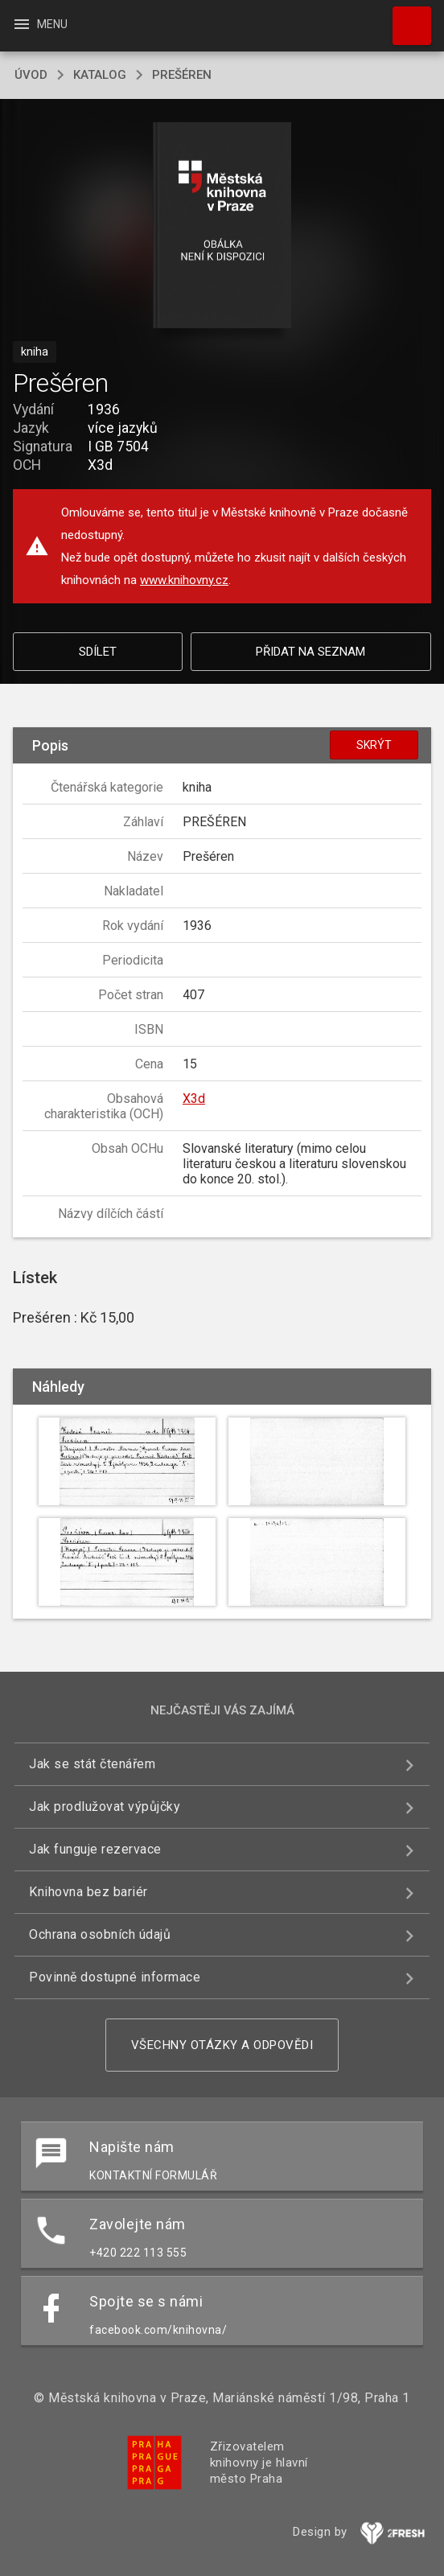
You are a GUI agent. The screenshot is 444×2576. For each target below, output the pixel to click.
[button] (222, 226)
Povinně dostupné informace (114, 1977)
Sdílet (98, 651)
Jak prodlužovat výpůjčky (104, 1806)
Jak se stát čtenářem (92, 1764)
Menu (40, 24)
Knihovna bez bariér (88, 1891)
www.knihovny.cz (184, 580)
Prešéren (182, 75)
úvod (30, 75)
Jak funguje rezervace (95, 1849)
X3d (194, 1098)
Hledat (404, 17)
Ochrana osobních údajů (100, 1934)
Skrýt (374, 745)
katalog (99, 75)
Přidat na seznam (310, 651)
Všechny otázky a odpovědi (222, 2045)
